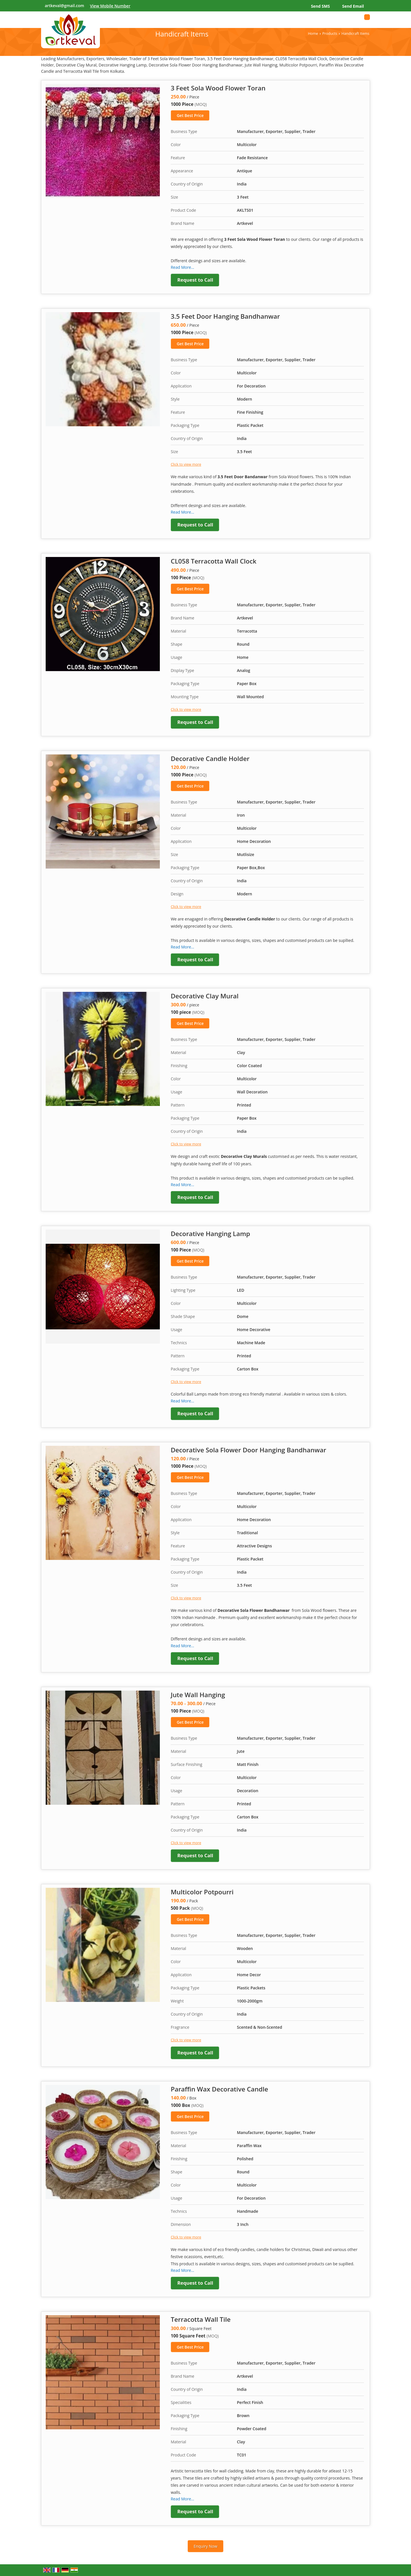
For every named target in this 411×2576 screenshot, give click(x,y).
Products (329, 33)
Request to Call (195, 279)
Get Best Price (190, 115)
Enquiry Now (205, 2546)
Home (313, 33)
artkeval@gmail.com (64, 5)
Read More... (182, 267)
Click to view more (186, 464)
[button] (110, 6)
